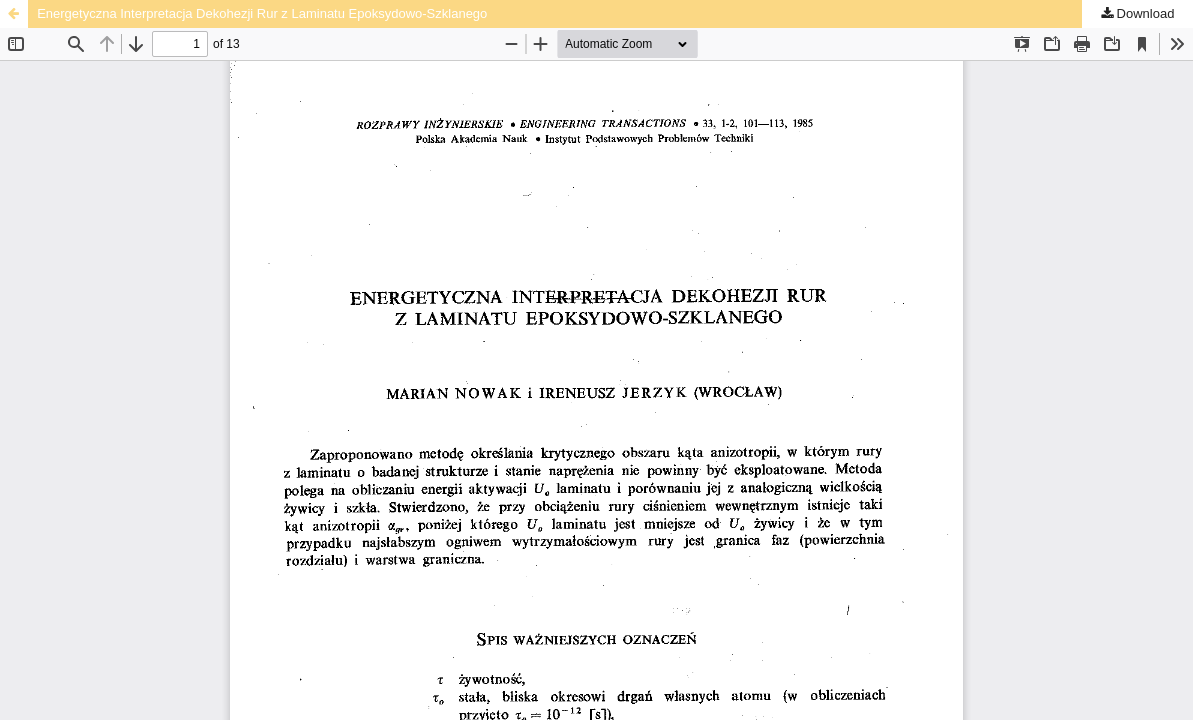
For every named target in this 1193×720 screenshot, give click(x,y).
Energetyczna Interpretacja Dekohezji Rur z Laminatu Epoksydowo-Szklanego (262, 13)
